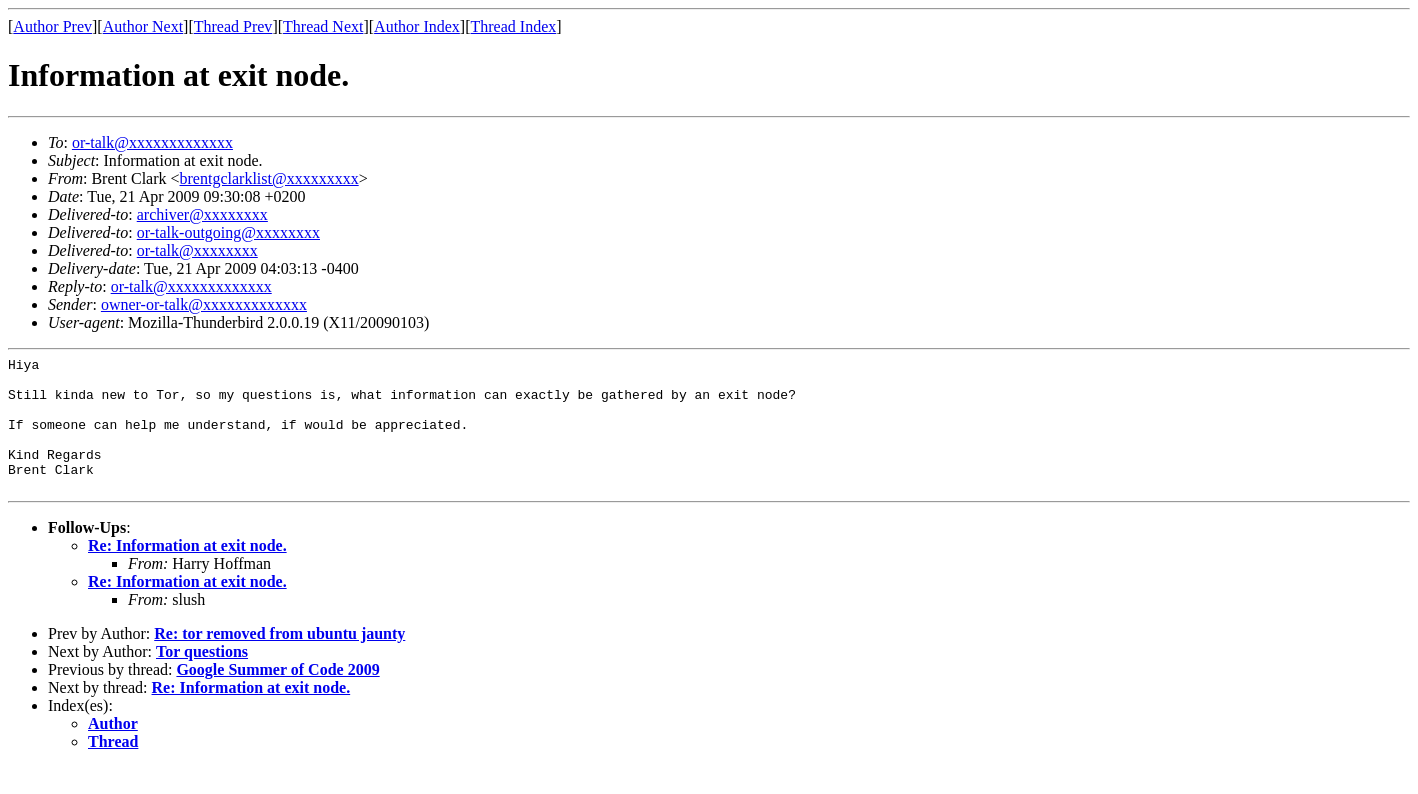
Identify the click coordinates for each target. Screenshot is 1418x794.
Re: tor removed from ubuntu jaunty (279, 660)
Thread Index (514, 26)
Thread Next (323, 26)
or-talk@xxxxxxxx (197, 250)
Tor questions (202, 678)
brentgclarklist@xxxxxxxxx (269, 178)
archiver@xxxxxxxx (202, 214)
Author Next (143, 26)
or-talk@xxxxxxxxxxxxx (152, 142)
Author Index (417, 26)
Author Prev (52, 26)
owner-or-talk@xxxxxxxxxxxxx (204, 304)
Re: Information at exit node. (187, 572)
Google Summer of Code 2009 (277, 696)
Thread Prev (233, 26)
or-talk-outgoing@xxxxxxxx (228, 232)
